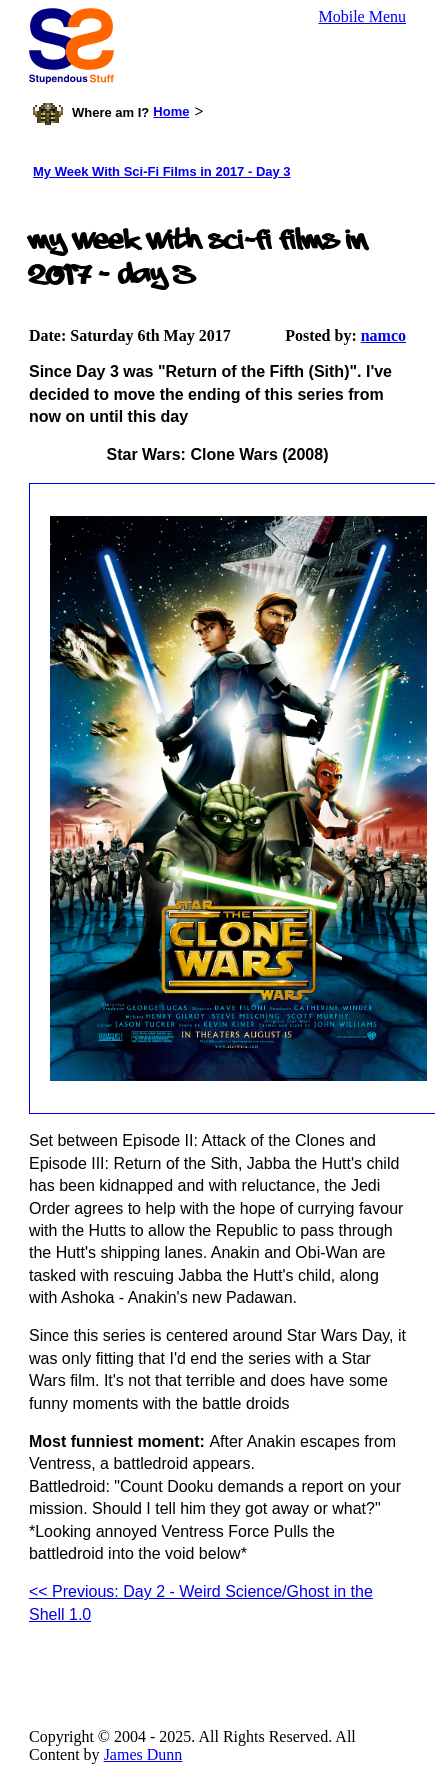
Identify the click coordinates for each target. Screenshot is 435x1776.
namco (383, 335)
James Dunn (143, 1754)
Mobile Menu (363, 16)
